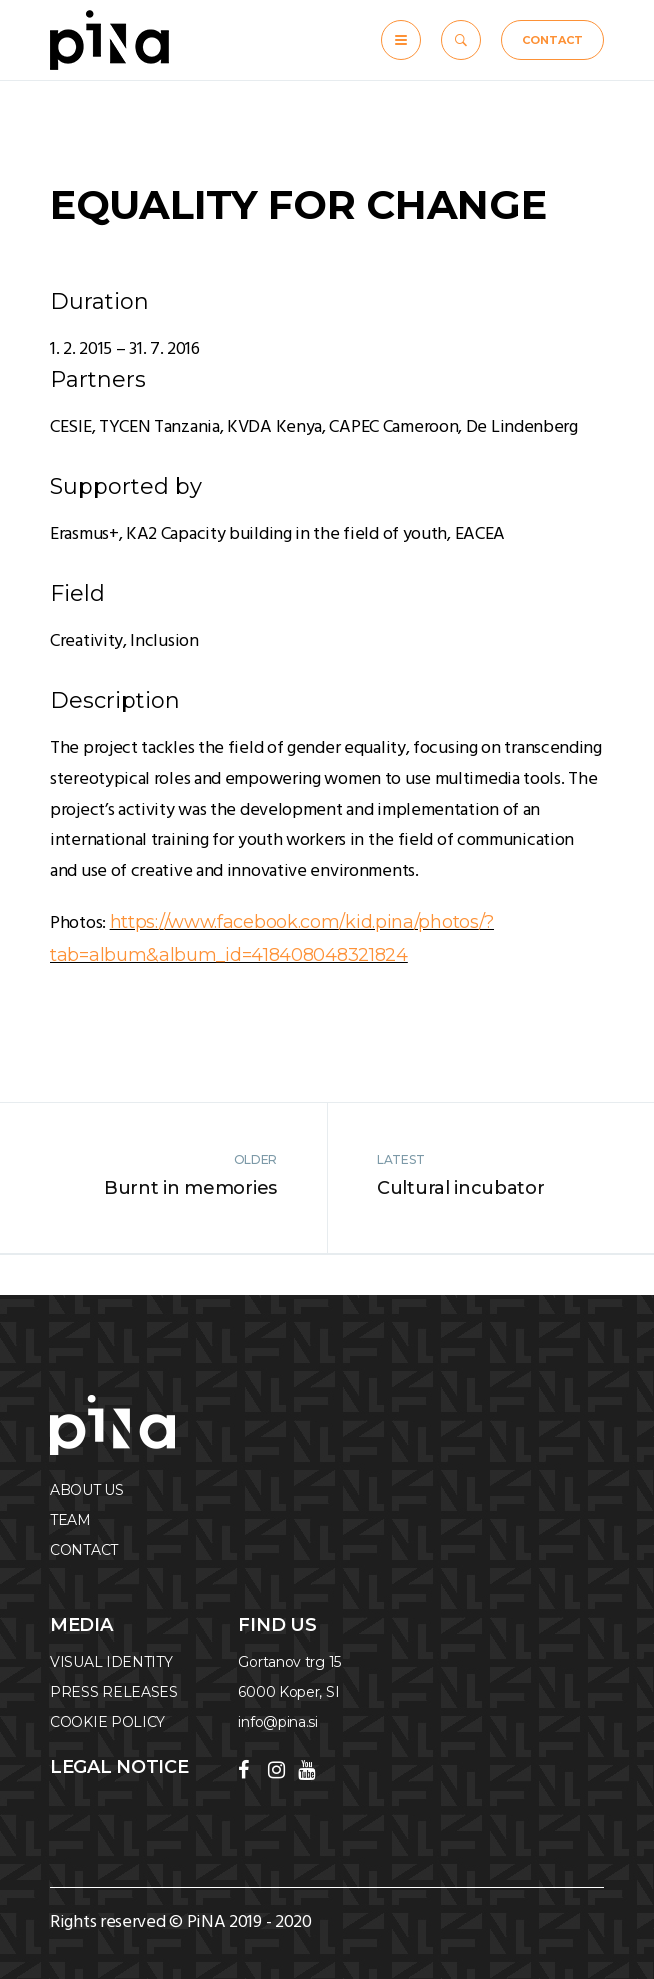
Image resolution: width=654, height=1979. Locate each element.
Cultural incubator (461, 1188)
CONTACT (552, 40)
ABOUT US (87, 1490)
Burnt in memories (190, 1188)
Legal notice (119, 1767)
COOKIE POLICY (107, 1722)
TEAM (70, 1520)
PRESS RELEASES (114, 1692)
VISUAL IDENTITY (111, 1662)
